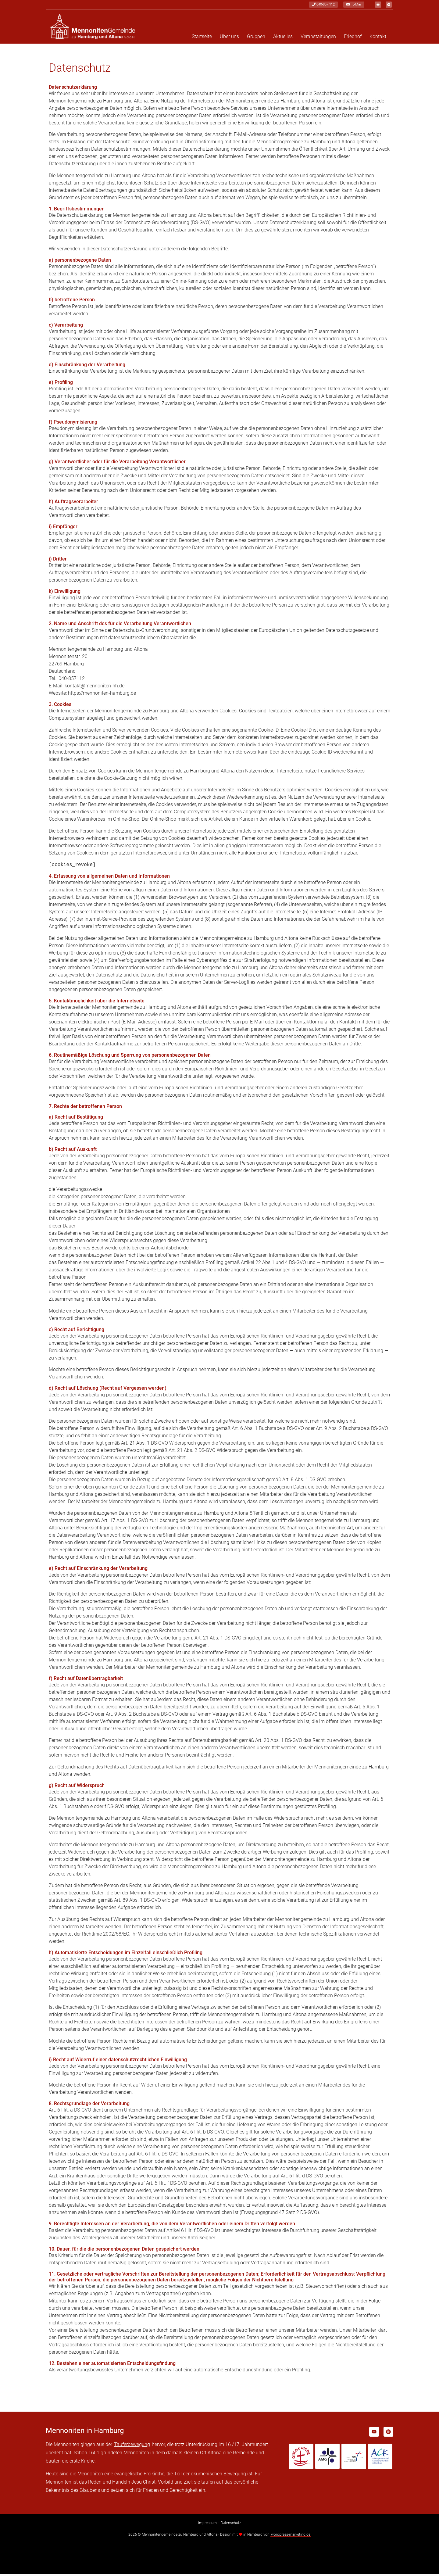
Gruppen (256, 39)
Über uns (229, 39)
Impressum (207, 2525)
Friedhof (353, 39)
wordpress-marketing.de (290, 2537)
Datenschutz (231, 2525)
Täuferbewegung (132, 2446)
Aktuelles (283, 39)
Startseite (202, 39)
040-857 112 (321, 5)
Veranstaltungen (318, 39)
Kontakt (377, 39)
